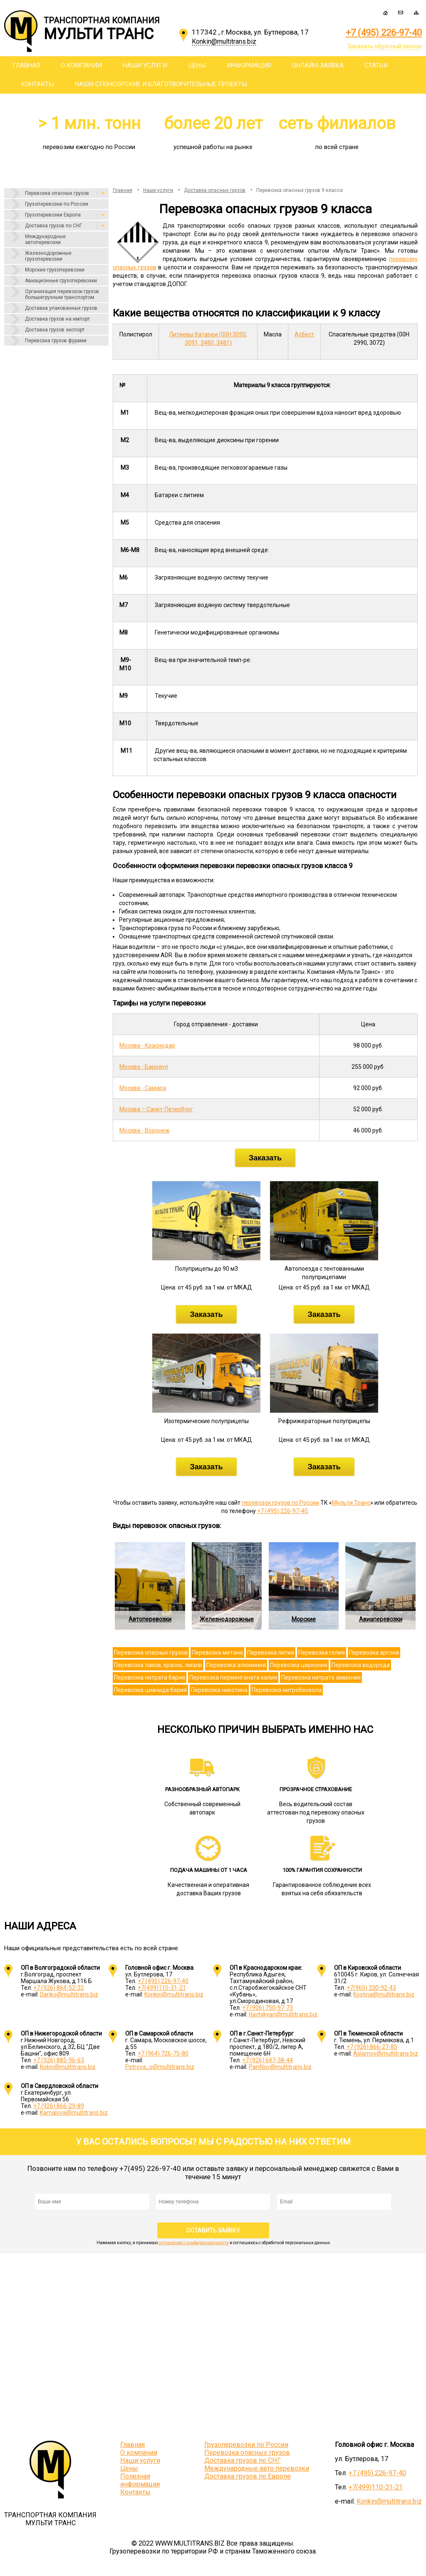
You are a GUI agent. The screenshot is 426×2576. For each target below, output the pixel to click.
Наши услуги (145, 65)
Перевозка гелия (321, 1652)
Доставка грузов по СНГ (53, 226)
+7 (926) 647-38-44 (267, 2060)
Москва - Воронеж (144, 1130)
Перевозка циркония (298, 1665)
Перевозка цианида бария (150, 1690)
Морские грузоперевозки (54, 270)
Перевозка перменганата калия (233, 1677)
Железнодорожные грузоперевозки (48, 256)
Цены (197, 65)
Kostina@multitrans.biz (383, 1994)
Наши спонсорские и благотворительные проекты (161, 84)
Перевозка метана (217, 1652)
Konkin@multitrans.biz (173, 1994)
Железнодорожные (227, 1619)
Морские (304, 1619)
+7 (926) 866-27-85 (372, 2046)
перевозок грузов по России (280, 1502)
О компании (81, 65)
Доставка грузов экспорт (54, 330)
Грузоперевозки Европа (53, 215)
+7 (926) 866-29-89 (58, 2106)
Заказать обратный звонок (385, 46)
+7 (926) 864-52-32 (58, 1987)
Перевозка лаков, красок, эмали (158, 1665)
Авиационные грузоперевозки (61, 281)
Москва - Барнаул (143, 1066)
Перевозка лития (270, 1652)
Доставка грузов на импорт (57, 319)
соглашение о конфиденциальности (194, 2242)
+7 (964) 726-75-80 (163, 2053)
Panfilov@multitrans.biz (280, 2066)
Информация (249, 65)
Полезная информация (140, 2480)
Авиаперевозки (380, 1619)
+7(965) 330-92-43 (371, 1987)
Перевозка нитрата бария (149, 1677)
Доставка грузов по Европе (247, 2476)
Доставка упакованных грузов (61, 308)
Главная (26, 65)
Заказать (265, 1158)
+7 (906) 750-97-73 (267, 2007)
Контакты (37, 84)
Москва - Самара (142, 1088)
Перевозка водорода (361, 1665)
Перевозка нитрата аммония (321, 1677)
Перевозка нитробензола (287, 1690)
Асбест (304, 334)
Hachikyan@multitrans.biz (283, 2014)
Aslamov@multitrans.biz (385, 2053)
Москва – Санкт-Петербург (156, 1109)
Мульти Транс (351, 1502)
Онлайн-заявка (318, 65)
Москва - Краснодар (147, 1045)
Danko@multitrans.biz (69, 1994)
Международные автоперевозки (45, 239)
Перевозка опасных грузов (57, 193)
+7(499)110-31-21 (162, 1987)
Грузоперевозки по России (56, 204)
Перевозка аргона (374, 1652)
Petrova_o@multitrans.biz (159, 2066)
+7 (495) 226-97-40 (384, 32)
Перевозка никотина (219, 1690)
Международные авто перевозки (256, 2468)
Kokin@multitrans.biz (68, 2066)
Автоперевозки (150, 1619)
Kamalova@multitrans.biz (74, 2112)
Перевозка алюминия (236, 1665)
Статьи (376, 65)
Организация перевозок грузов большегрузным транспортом (62, 294)
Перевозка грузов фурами (56, 340)
